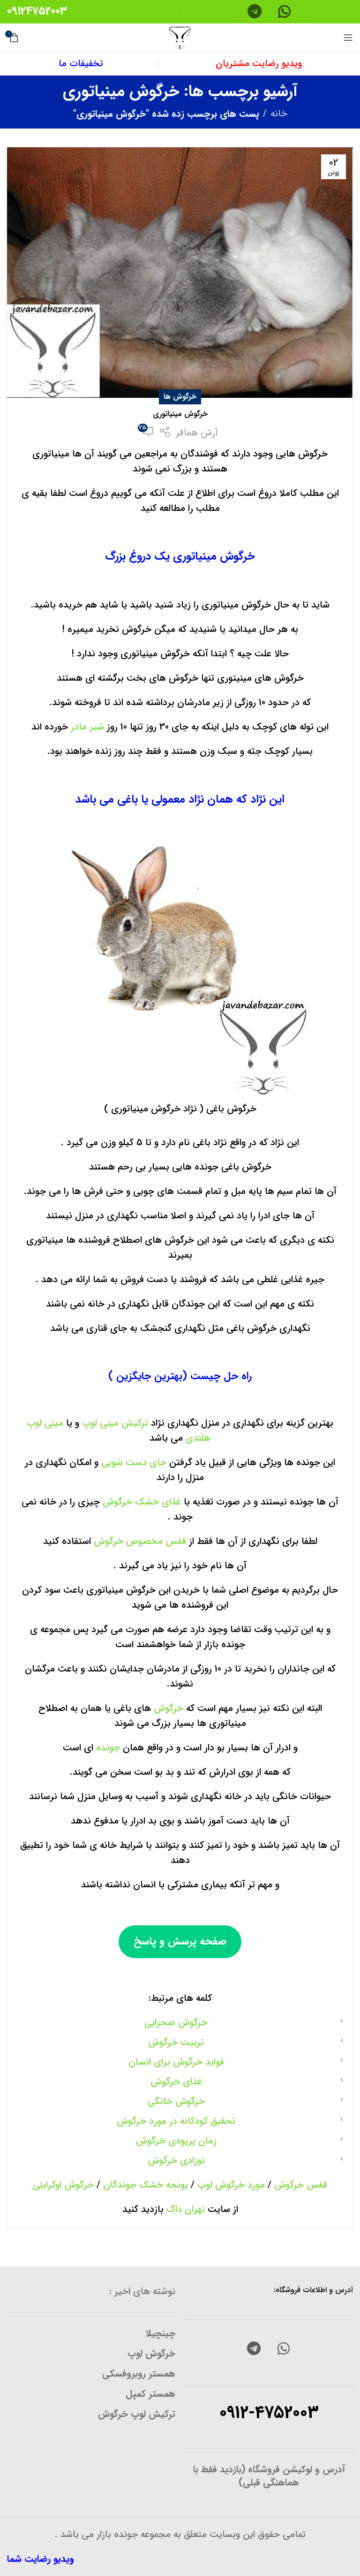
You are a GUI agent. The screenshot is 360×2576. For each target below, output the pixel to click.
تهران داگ (185, 2209)
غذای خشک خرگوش (142, 1502)
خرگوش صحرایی (176, 2022)
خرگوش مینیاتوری (180, 414)
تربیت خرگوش (176, 2042)
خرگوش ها (180, 397)
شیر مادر (87, 727)
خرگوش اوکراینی (63, 2185)
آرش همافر (197, 433)
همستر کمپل (150, 2393)
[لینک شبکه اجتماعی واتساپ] (284, 2348)
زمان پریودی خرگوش (176, 2141)
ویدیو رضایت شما (40, 2559)
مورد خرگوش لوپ (231, 2185)
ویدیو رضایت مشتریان (259, 63)
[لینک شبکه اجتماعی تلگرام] (254, 2348)
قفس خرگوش (300, 2185)
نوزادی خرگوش (176, 2160)
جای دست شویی (132, 1462)
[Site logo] (180, 37)
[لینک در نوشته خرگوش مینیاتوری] (180, 272)
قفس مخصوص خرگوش (141, 1541)
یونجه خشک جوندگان (144, 2185)
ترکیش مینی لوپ (113, 1423)
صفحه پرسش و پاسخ (180, 1941)
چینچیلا (160, 2333)
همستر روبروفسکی (138, 2373)
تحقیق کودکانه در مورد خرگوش (176, 2121)
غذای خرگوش (176, 2081)
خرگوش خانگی (176, 2101)
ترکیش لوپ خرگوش (136, 2414)
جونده (106, 1747)
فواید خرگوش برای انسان (176, 2062)
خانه (278, 113)
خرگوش (167, 1708)
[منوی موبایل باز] (348, 37)
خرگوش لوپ (151, 2353)
